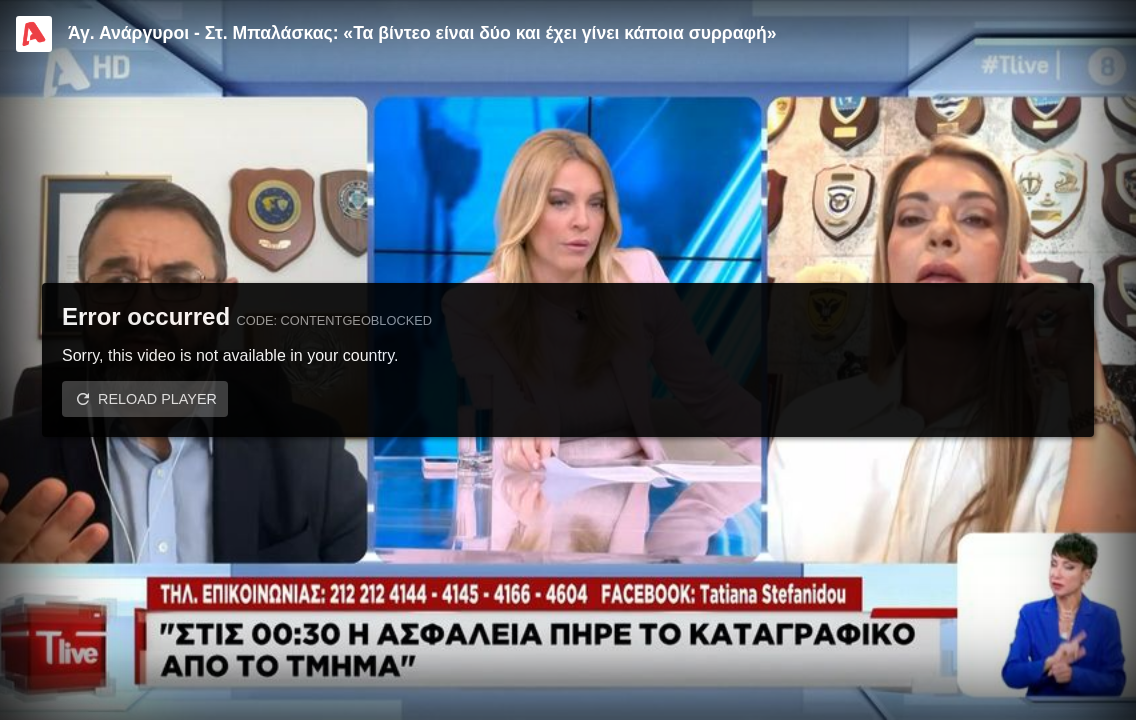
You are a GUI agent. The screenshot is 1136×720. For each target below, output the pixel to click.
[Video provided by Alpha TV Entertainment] (34, 34)
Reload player (157, 399)
